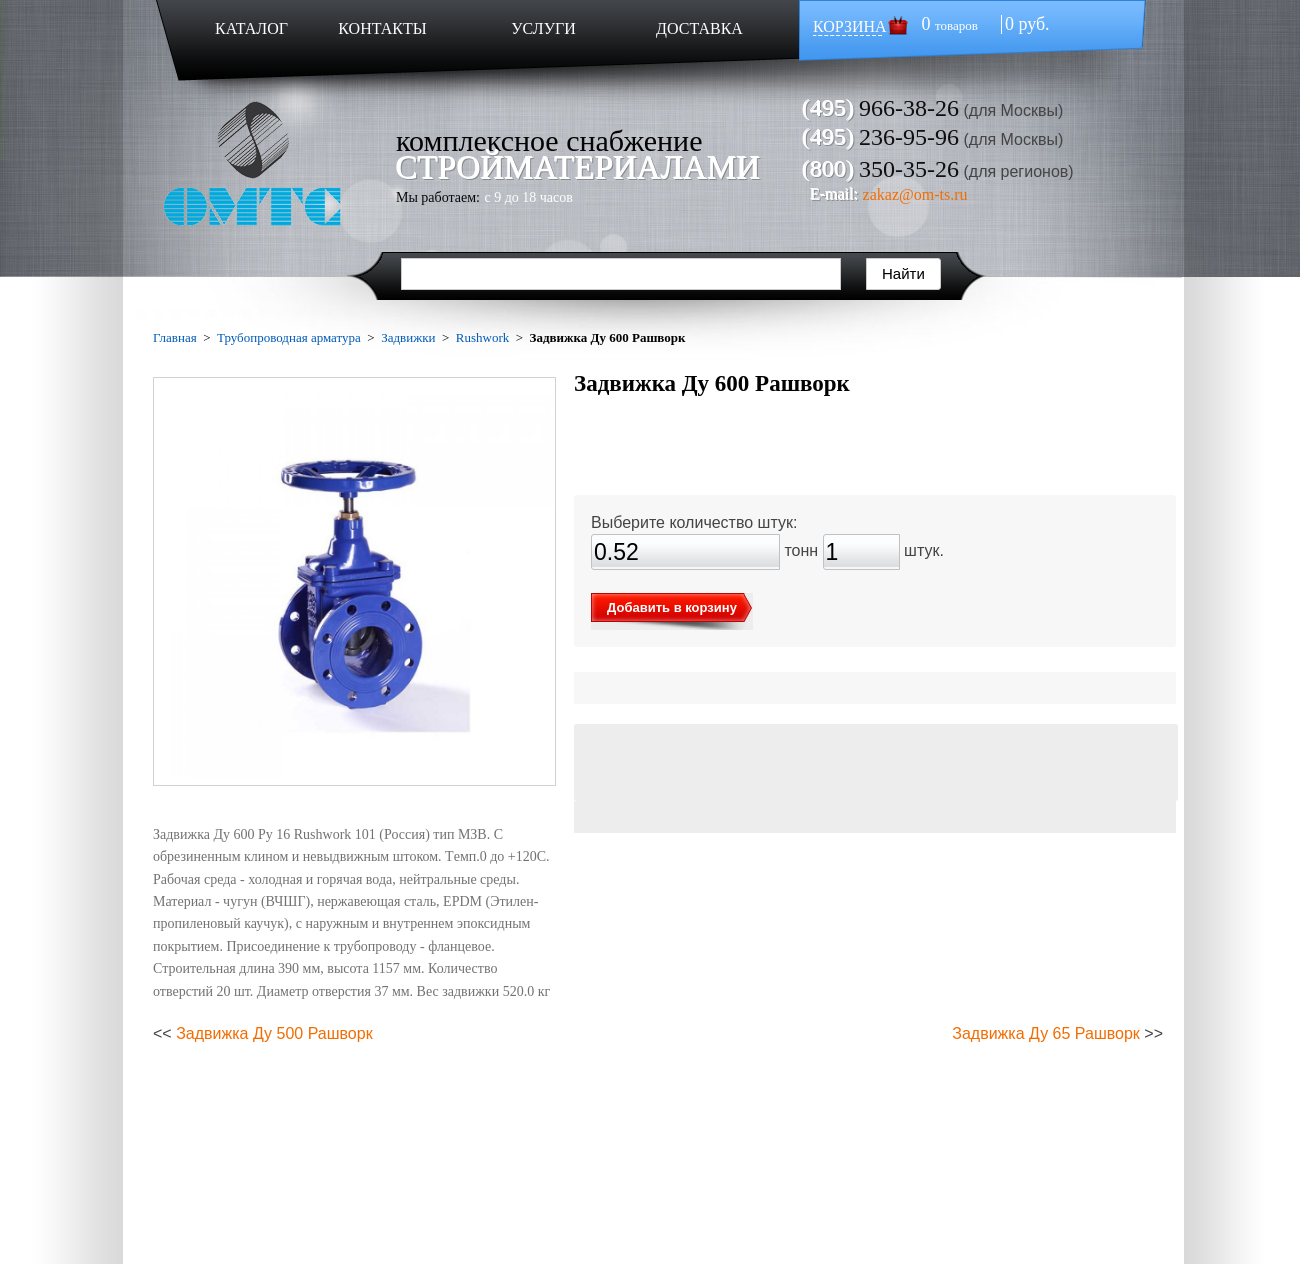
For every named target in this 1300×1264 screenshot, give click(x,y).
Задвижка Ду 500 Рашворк (274, 1033)
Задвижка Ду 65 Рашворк (1046, 1033)
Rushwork (482, 337)
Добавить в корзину (672, 607)
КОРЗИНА (850, 26)
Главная (175, 337)
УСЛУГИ (543, 28)
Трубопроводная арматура (289, 337)
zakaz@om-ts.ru (915, 194)
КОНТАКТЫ (382, 28)
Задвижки (408, 337)
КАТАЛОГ (251, 28)
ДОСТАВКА (699, 28)
